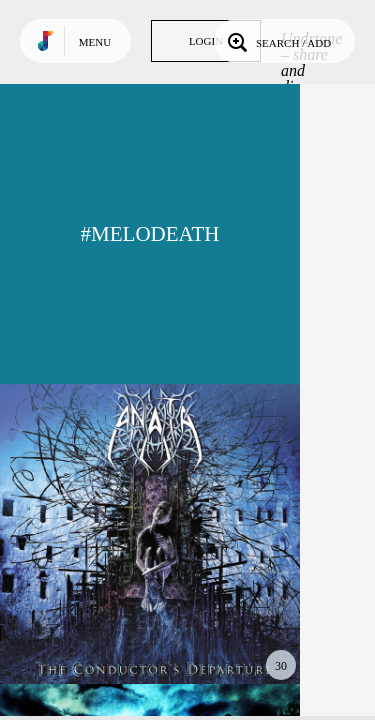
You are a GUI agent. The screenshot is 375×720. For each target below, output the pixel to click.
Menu (95, 42)
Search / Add (277, 41)
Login (206, 41)
